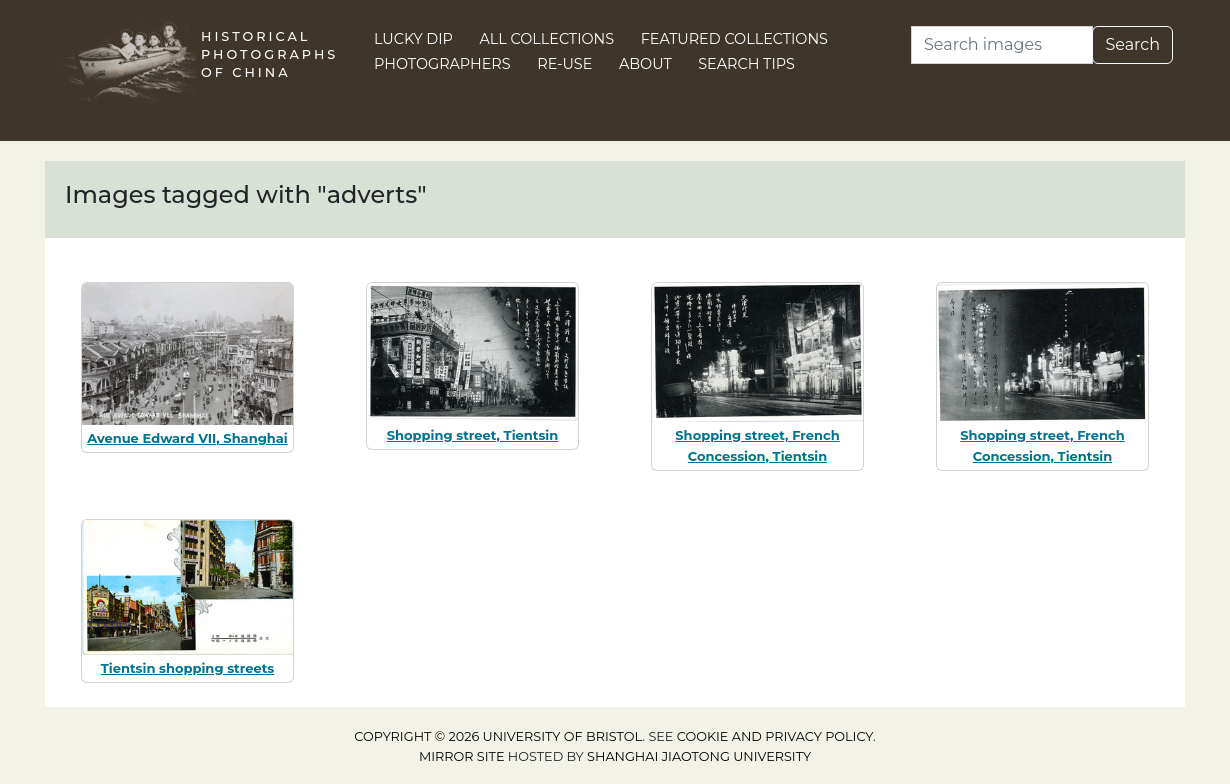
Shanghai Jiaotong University (699, 756)
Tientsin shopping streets (187, 668)
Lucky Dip (413, 39)
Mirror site (462, 756)
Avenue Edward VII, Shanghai (187, 438)
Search (1132, 44)
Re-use (564, 64)
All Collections (547, 39)
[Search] (1002, 45)
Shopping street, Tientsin (472, 435)
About (645, 64)
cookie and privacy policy (775, 736)
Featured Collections (734, 39)
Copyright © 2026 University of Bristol (498, 736)
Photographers (442, 64)
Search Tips (746, 64)
